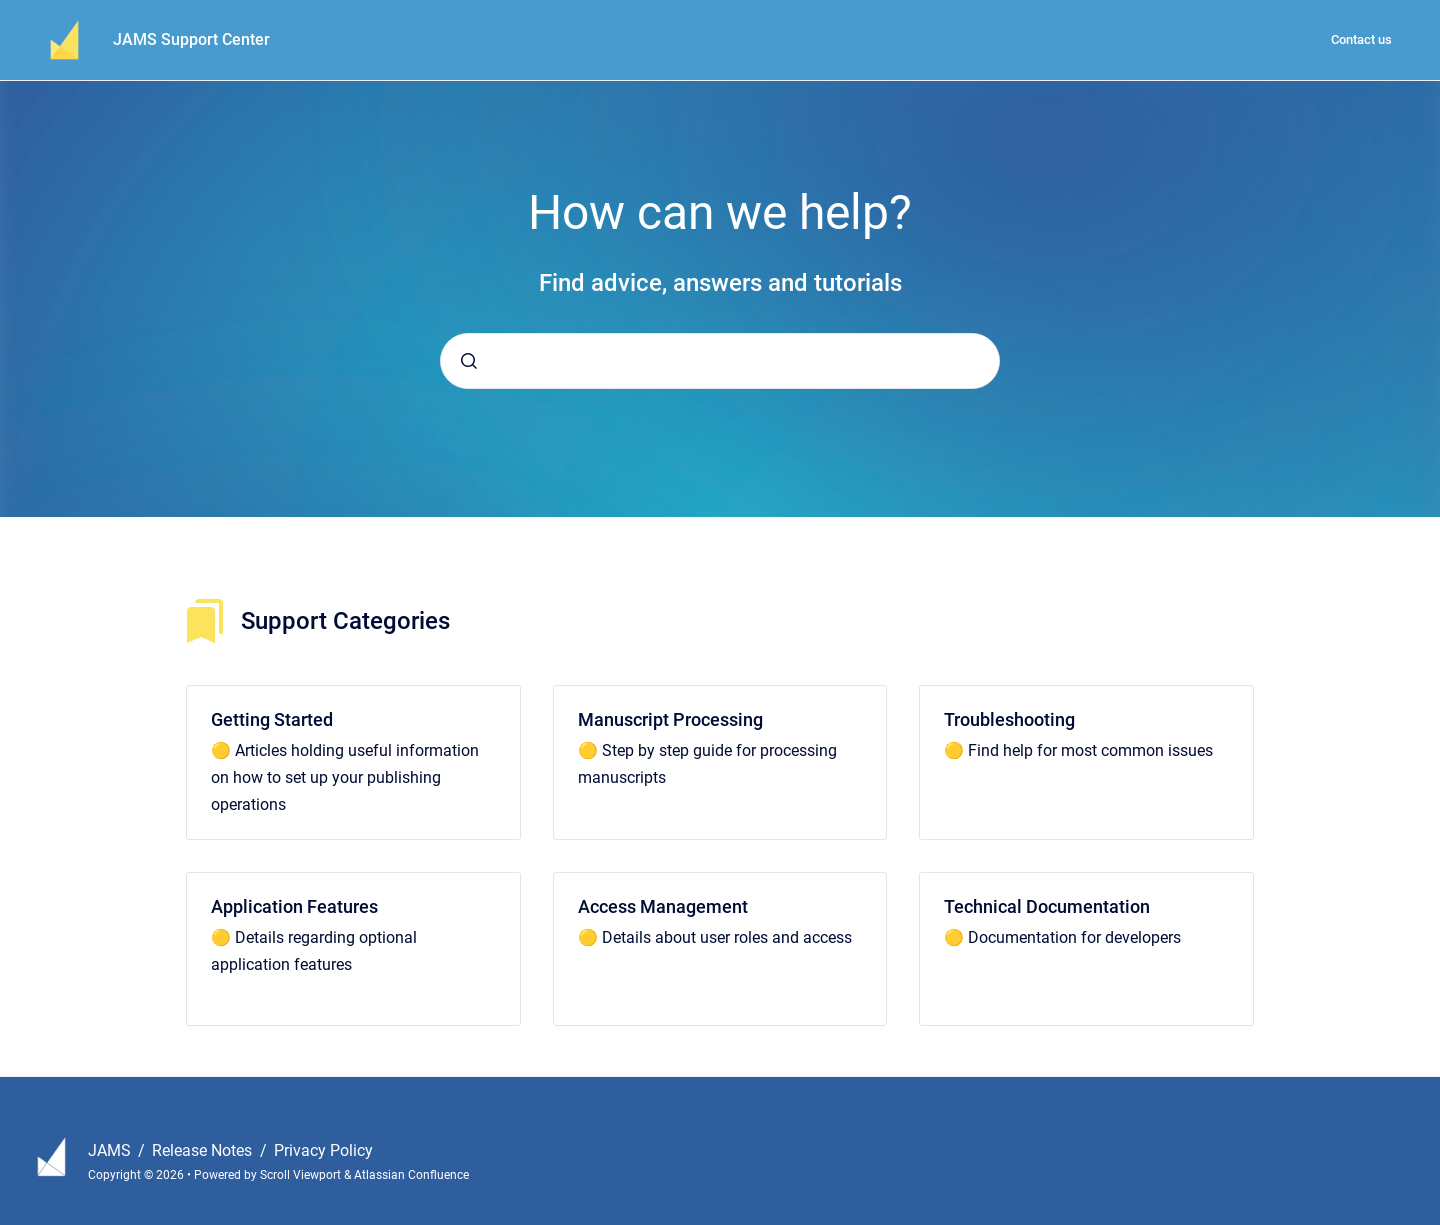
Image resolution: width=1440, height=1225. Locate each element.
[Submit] (469, 361)
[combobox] (720, 361)
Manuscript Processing (670, 719)
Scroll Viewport (302, 1175)
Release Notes (204, 1150)
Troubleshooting (1009, 719)
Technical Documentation (1047, 906)
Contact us (1361, 39)
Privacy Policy (323, 1150)
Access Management (663, 906)
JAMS (111, 1150)
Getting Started (272, 719)
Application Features (294, 906)
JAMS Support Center (191, 39)
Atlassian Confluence (411, 1175)
